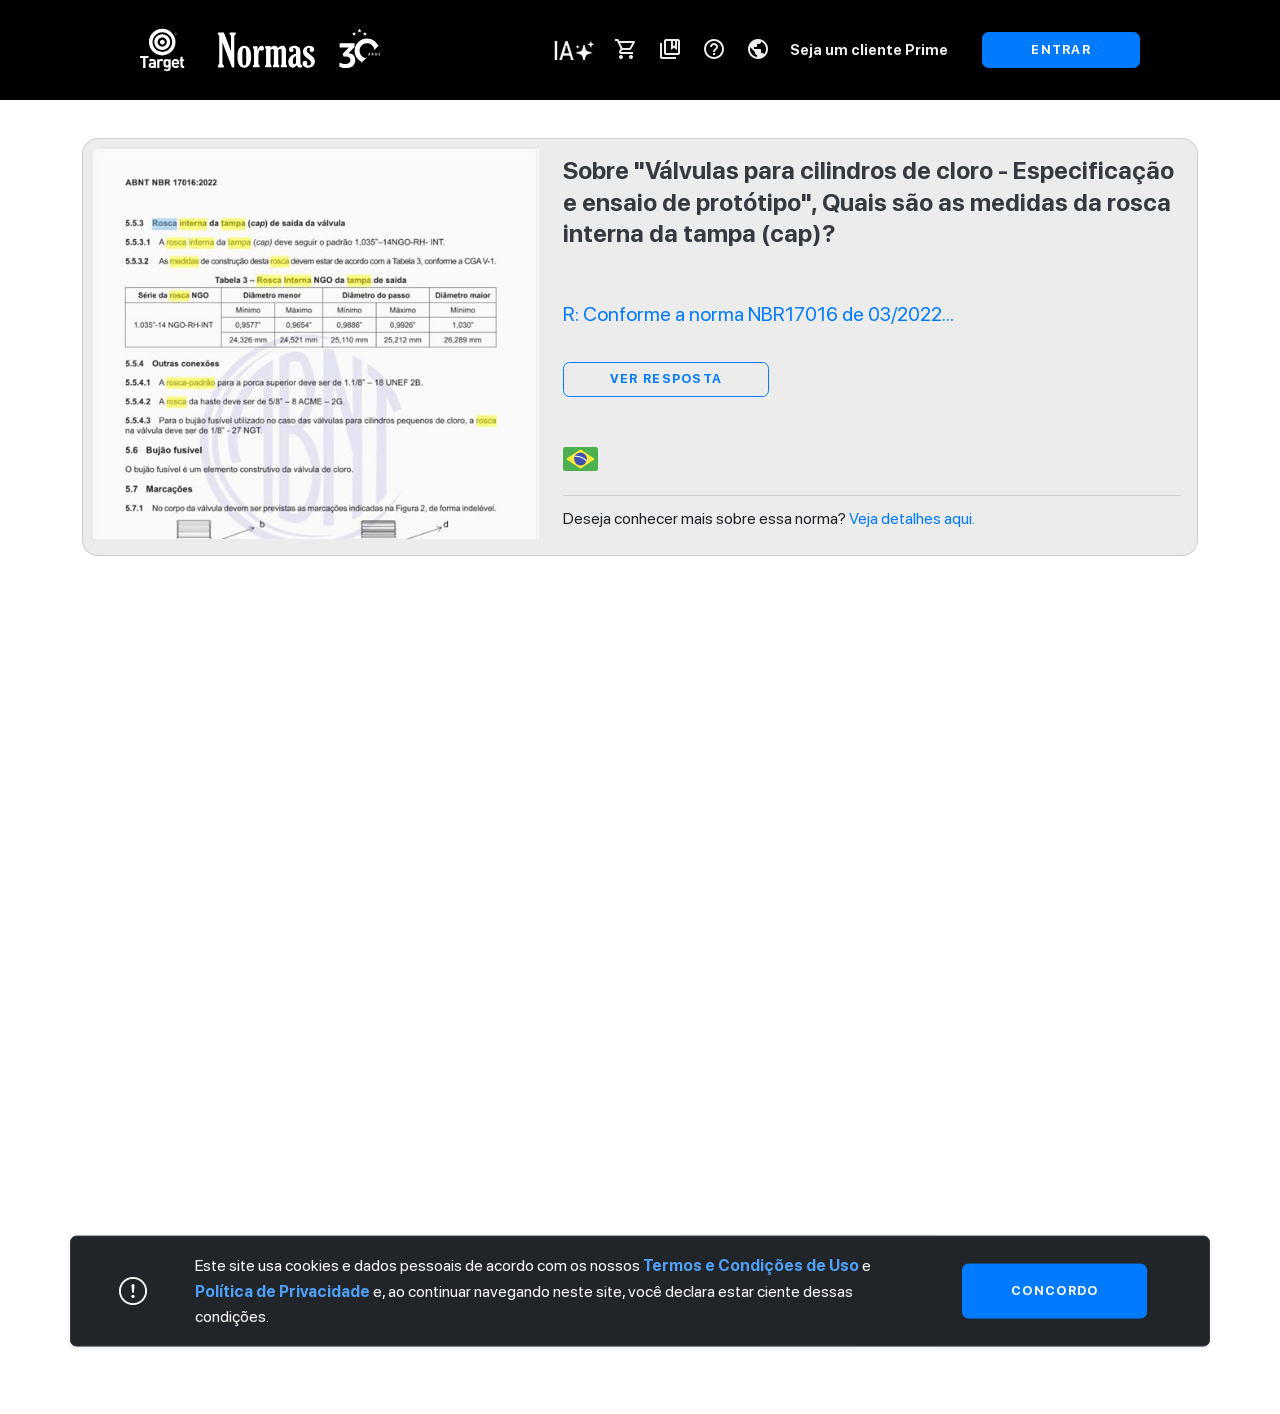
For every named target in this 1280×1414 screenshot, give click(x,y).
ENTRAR (1061, 49)
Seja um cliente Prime (869, 49)
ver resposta (666, 378)
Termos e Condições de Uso (751, 1265)
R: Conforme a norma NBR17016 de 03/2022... (758, 314)
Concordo (1054, 1290)
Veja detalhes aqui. (912, 518)
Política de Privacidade (282, 1290)
